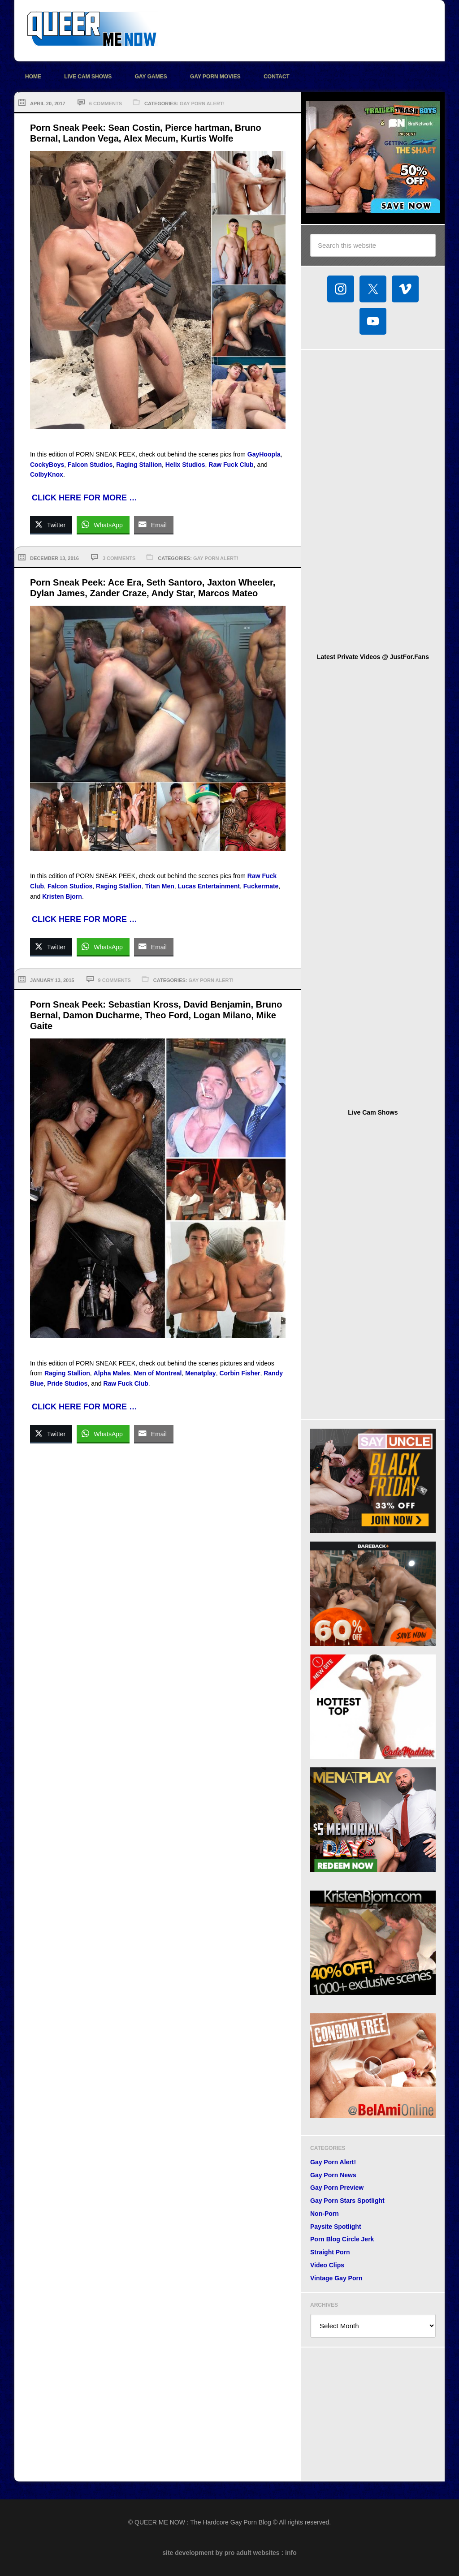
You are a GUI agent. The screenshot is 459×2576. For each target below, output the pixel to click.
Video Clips (327, 2265)
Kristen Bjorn (62, 896)
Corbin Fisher (239, 1373)
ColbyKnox (46, 474)
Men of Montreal (158, 1373)
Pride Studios (67, 1383)
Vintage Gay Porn (336, 2278)
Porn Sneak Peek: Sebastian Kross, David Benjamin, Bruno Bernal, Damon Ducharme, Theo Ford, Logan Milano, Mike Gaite (156, 1015)
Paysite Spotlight (335, 2226)
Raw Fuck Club (230, 464)
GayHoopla (264, 454)
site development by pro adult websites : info (229, 2552)
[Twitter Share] (51, 524)
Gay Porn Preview (337, 2187)
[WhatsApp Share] (103, 524)
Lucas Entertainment (209, 886)
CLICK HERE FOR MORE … (84, 497)
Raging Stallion (139, 464)
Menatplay (200, 1373)
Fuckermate (261, 886)
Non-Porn (324, 2213)
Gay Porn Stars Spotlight (347, 2200)
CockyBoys (47, 464)
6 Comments (105, 103)
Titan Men (159, 886)
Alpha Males (112, 1373)
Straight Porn (330, 2252)
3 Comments (119, 558)
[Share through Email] (153, 524)
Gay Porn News (333, 2175)
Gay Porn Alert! (202, 103)
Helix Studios (185, 464)
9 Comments (114, 980)
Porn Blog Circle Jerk (342, 2239)
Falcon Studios (90, 464)
